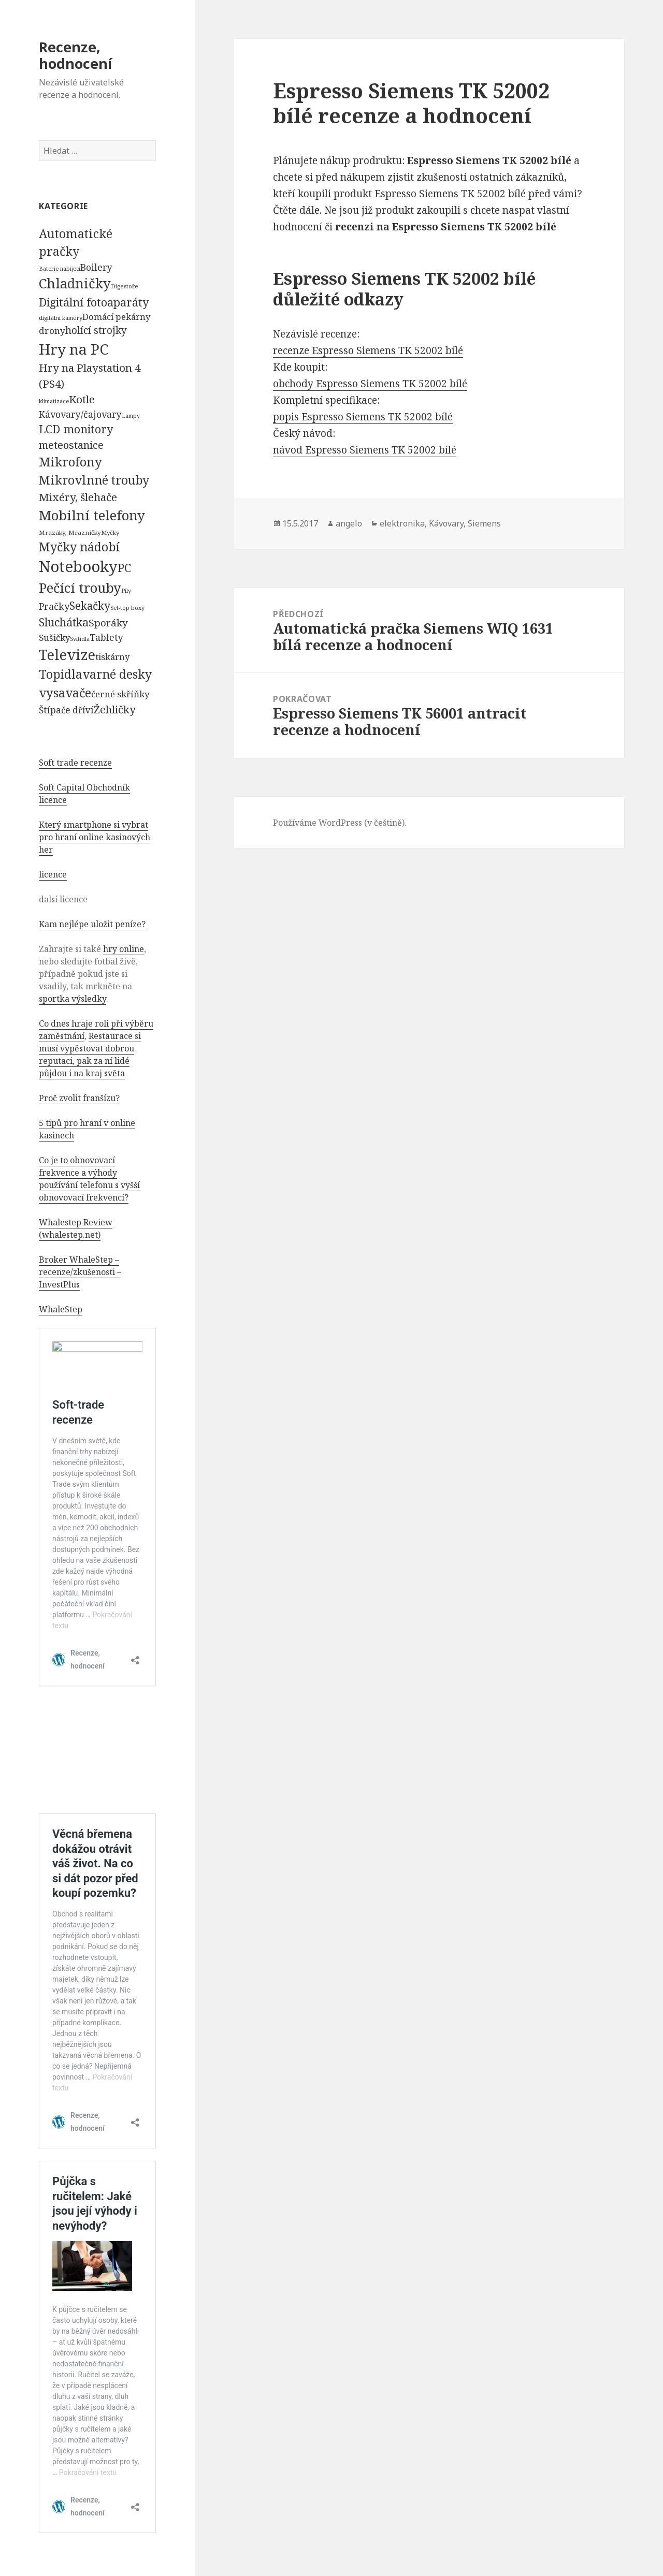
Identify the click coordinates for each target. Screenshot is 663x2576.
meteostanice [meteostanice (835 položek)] (71, 445)
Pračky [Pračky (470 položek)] (54, 606)
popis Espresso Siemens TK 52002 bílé (363, 416)
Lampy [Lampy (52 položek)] (131, 415)
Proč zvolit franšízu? (79, 1098)
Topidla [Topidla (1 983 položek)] (60, 674)
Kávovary (446, 523)
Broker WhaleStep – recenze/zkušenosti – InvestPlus (80, 1272)
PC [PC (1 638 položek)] (124, 567)
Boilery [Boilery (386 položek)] (96, 267)
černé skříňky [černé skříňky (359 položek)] (120, 694)
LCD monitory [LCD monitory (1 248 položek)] (76, 428)
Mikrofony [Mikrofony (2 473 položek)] (70, 461)
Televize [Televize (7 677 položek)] (67, 654)
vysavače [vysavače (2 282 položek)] (65, 692)
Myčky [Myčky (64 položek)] (110, 532)
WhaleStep (60, 1309)
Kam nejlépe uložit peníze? (92, 924)
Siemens (484, 523)
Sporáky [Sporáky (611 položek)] (108, 623)
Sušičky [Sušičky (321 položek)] (54, 637)
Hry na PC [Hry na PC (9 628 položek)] (73, 349)
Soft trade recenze (75, 762)
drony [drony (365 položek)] (52, 330)
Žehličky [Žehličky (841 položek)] (114, 709)
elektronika (402, 523)
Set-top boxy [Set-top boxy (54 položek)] (127, 607)
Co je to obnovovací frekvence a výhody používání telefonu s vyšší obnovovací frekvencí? (89, 1178)
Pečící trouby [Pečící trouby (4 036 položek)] (80, 587)
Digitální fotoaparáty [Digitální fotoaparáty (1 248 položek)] (94, 302)
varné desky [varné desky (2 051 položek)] (117, 674)
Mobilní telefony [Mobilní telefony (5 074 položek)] (92, 515)
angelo (349, 523)
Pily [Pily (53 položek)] (126, 590)
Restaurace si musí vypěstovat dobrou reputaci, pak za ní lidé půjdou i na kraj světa (90, 1054)
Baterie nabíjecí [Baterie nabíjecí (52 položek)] (59, 268)
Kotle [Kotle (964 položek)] (82, 399)
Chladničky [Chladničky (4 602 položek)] (75, 283)
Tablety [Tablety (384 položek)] (106, 637)
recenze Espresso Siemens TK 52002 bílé (368, 350)
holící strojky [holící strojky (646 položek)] (96, 330)
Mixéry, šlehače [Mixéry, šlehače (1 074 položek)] (78, 497)
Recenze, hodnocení (75, 55)
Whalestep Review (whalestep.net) (75, 1228)
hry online (123, 949)
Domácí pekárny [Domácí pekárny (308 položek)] (116, 317)
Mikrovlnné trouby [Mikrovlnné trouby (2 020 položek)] (94, 480)
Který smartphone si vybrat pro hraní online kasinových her (94, 837)
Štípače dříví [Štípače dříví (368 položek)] (66, 710)
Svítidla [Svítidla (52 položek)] (80, 638)
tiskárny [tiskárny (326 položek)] (112, 657)
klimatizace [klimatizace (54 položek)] (54, 401)
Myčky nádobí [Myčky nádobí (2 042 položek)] (79, 546)
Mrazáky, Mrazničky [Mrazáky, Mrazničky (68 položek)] (70, 532)
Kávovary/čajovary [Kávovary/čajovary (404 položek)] (80, 414)
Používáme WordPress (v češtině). (340, 822)
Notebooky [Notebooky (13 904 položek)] (78, 566)
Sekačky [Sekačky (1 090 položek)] (89, 605)
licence (53, 874)
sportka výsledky (72, 998)
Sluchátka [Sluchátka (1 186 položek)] (64, 622)
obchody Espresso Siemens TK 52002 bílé (370, 383)
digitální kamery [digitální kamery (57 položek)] (60, 317)
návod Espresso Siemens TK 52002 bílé (364, 450)
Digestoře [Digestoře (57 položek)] (124, 286)
